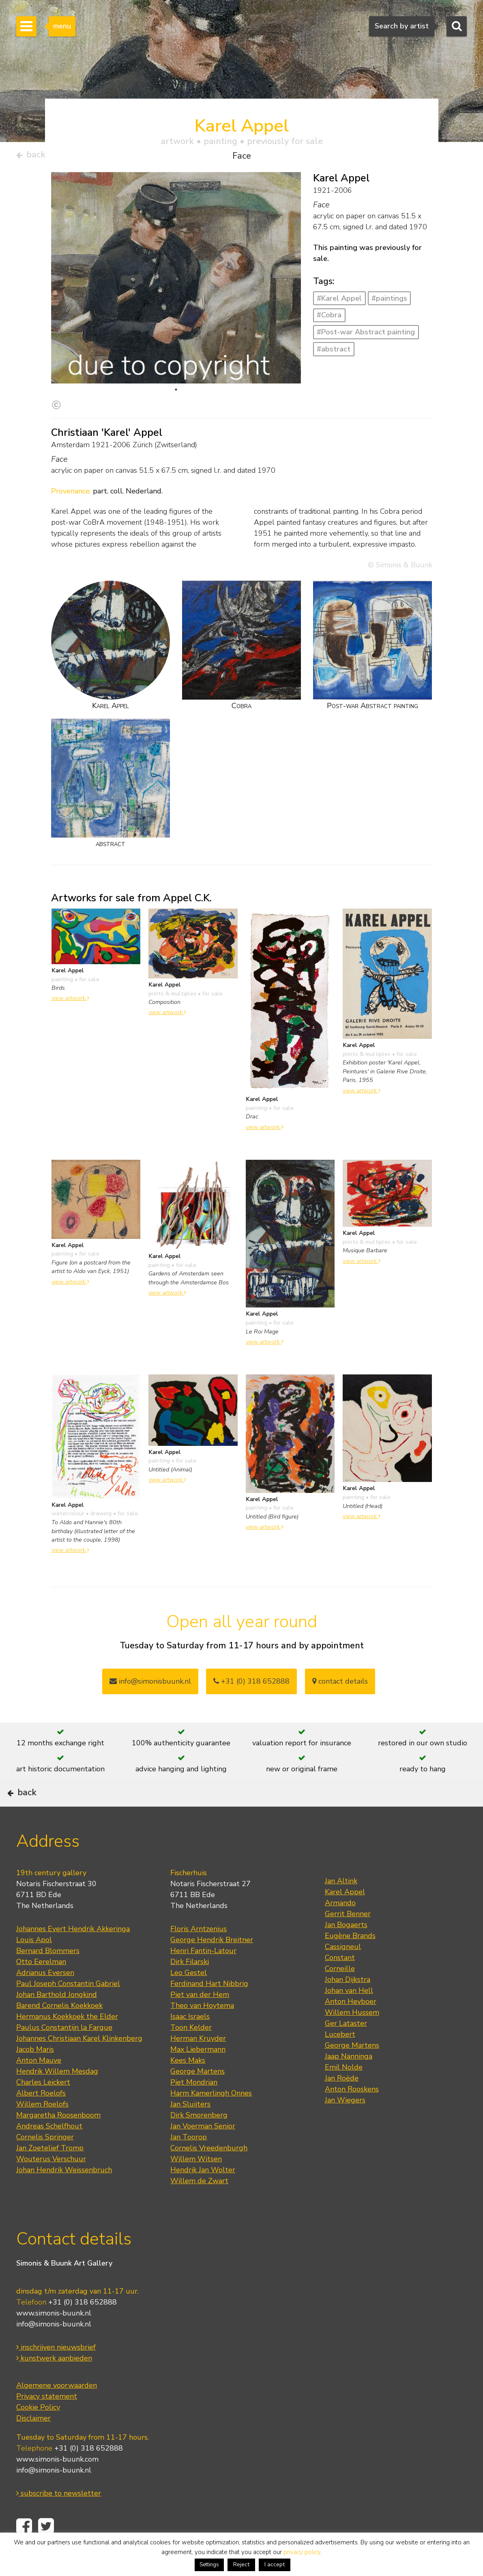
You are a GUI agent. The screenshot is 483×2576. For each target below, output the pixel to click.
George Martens (197, 2095)
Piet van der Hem (199, 2019)
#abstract (333, 352)
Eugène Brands (350, 1960)
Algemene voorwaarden (56, 2409)
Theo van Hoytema (202, 2030)
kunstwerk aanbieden (54, 2382)
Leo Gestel (188, 1997)
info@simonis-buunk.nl (53, 2348)
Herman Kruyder (198, 2063)
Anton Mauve (38, 2084)
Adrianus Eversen (45, 1997)
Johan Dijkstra (347, 2004)
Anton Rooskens (352, 2113)
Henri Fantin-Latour (203, 1975)
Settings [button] (209, 2564)
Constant (340, 1982)
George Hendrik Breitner (211, 1964)
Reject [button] (241, 2564)
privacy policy (301, 2552)
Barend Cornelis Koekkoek (59, 2030)
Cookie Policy (38, 2431)
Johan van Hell (349, 2015)
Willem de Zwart (199, 2205)
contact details (340, 1684)
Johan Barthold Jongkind (56, 2019)
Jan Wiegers (345, 2124)
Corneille (340, 1993)
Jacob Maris (35, 2073)
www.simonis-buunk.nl (53, 2337)
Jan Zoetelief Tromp (50, 2172)
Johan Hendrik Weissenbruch (64, 2194)
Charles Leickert (43, 2106)
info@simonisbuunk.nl (150, 1684)
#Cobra (329, 318)
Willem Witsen (196, 2183)
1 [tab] (176, 393)
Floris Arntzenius (198, 1953)
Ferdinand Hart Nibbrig (209, 2008)
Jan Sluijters (190, 2128)
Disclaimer (33, 2442)
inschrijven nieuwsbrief (56, 2371)
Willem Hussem (352, 2037)
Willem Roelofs (42, 2128)
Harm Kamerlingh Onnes (211, 2117)
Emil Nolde (344, 2091)
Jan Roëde (341, 2102)
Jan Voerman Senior (202, 2150)
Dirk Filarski (189, 1986)
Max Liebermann (197, 2073)
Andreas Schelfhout (49, 2150)
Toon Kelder (191, 2052)
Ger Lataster (346, 2048)
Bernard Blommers (47, 1975)
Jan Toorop (188, 2161)
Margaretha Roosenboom (58, 2139)
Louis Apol (34, 1964)
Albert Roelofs (41, 2117)
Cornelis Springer (45, 2161)
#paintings (389, 301)
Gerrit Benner (348, 1938)
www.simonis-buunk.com (57, 2483)
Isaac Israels (190, 2041)
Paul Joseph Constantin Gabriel (68, 2008)
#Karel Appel (339, 301)
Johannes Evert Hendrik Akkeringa (73, 1953)
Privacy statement (46, 2420)
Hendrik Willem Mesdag (57, 2095)
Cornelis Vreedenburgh (208, 2172)
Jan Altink (341, 1905)
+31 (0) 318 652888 (251, 1684)
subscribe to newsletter (58, 2517)
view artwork (70, 1001)
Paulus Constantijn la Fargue (64, 2052)
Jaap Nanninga (348, 2080)
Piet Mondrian (193, 2106)
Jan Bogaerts (346, 1949)
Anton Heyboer (350, 2026)
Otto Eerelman (41, 1986)
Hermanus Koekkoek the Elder (67, 2041)
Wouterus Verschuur (51, 2183)
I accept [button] (274, 2564)
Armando (340, 1927)
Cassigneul (343, 1971)
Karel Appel (345, 1916)
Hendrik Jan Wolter (202, 2194)
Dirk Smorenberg (199, 2139)
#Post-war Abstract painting (366, 335)
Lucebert (340, 2058)
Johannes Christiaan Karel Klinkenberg (79, 2063)
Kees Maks (187, 2084)
